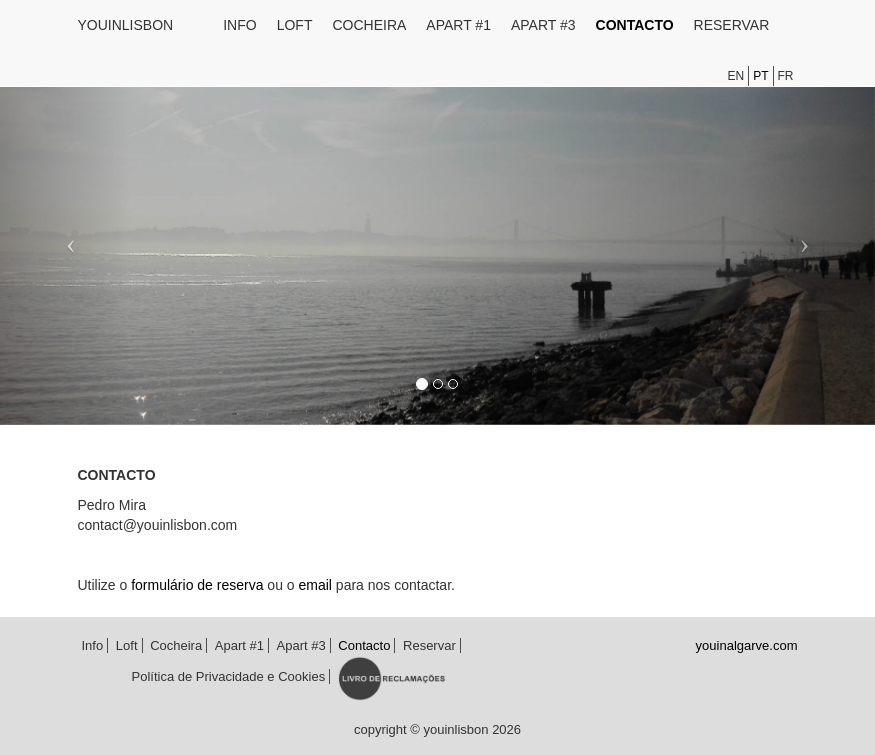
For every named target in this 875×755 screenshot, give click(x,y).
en (735, 76)
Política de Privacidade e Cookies (229, 676)
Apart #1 (458, 25)
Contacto (635, 25)
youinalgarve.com (747, 645)
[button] (65, 237)
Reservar (732, 25)
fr (786, 76)
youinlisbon (126, 25)
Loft (295, 25)
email (315, 585)
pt (760, 76)
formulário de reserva (197, 585)
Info (239, 25)
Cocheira (369, 25)
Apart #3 (543, 25)
